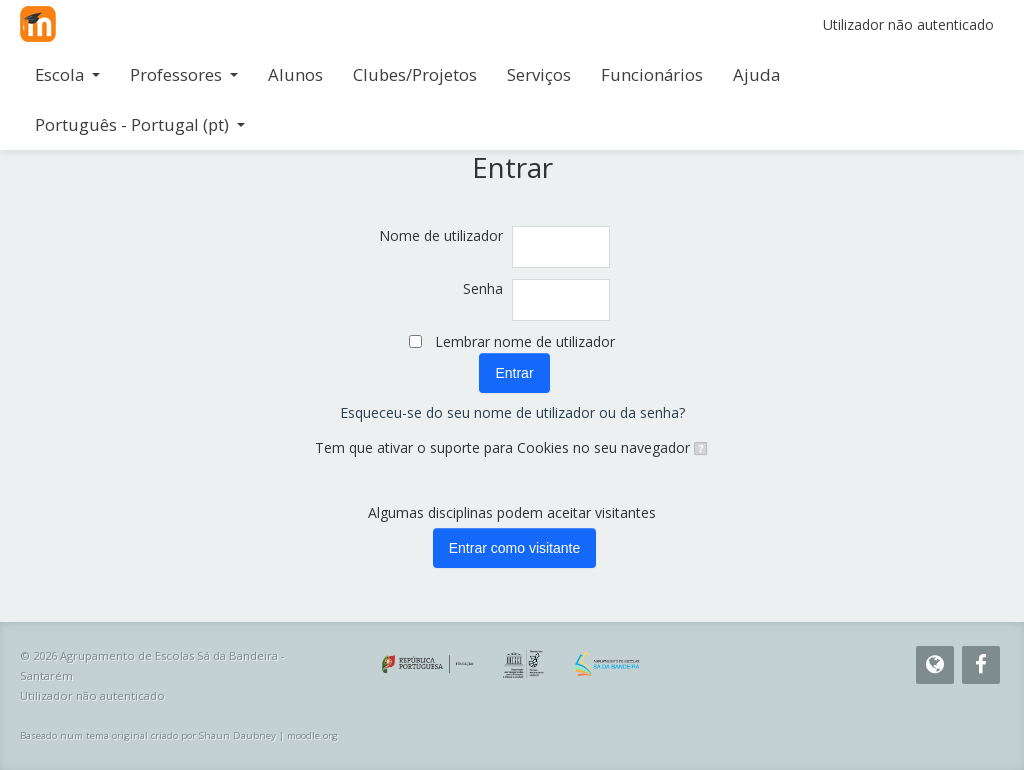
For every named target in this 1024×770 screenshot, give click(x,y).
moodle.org (312, 735)
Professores (184, 74)
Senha (483, 288)
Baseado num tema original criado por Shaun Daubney (148, 735)
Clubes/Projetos (415, 74)
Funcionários (652, 74)
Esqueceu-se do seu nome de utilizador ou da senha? (512, 412)
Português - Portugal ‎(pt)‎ (140, 124)
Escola (67, 74)
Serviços (539, 74)
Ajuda (756, 74)
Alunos (295, 74)
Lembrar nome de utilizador (525, 341)
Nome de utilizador (441, 235)
